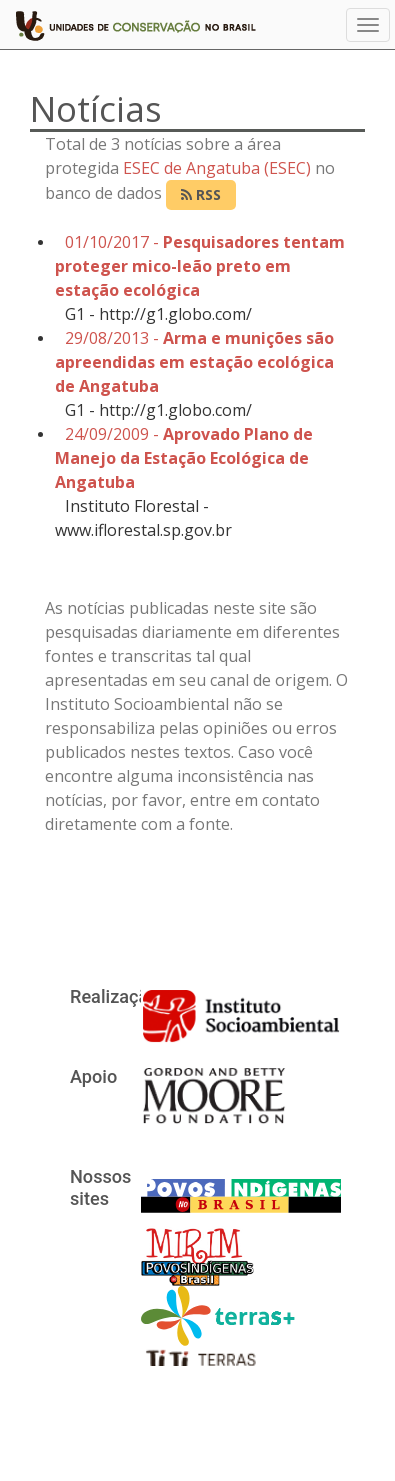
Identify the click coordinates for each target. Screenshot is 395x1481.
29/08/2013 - (194, 362)
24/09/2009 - (184, 458)
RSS (201, 194)
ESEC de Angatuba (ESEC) (217, 168)
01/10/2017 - (200, 266)
